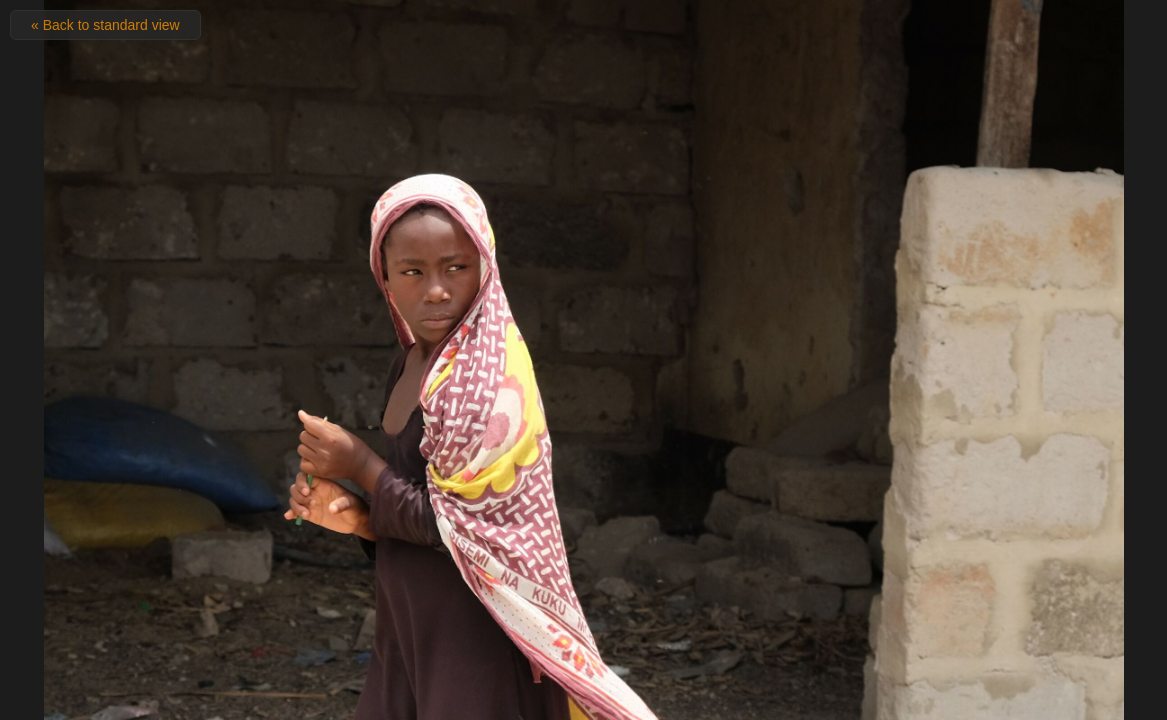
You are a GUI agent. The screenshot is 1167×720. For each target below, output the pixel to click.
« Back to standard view (105, 25)
